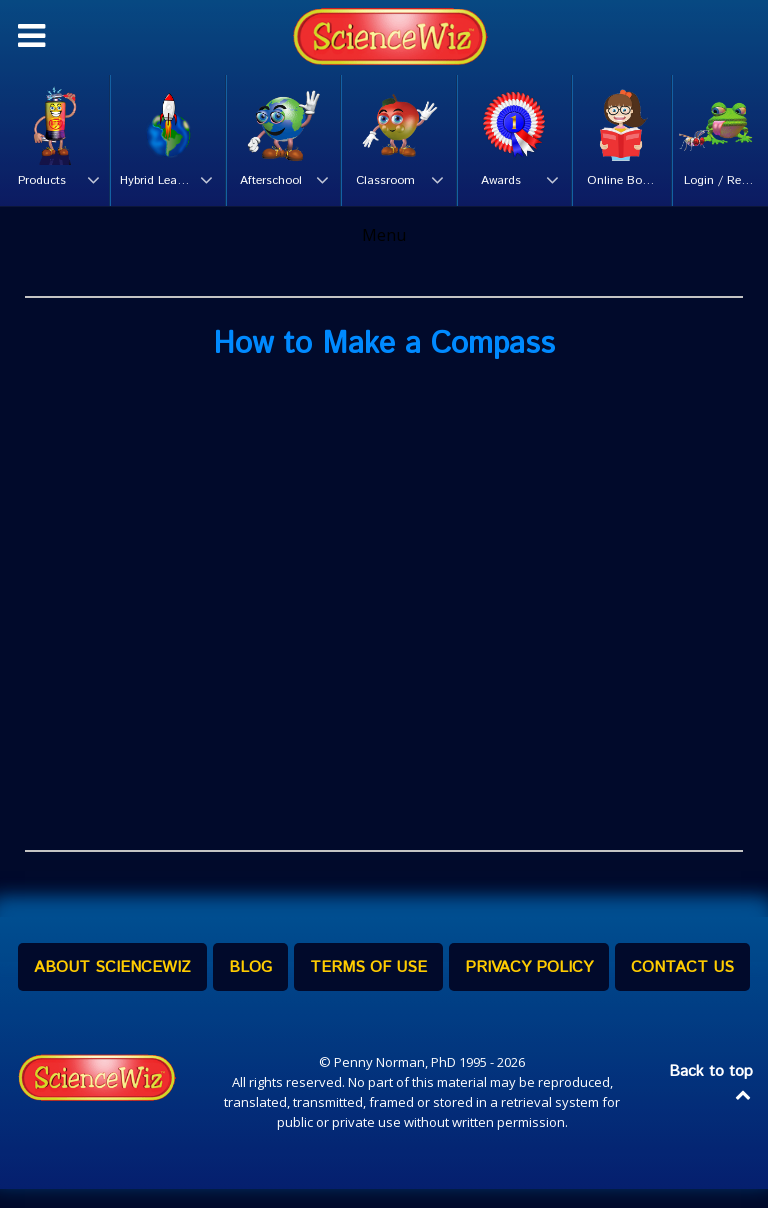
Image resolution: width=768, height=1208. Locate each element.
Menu (384, 254)
